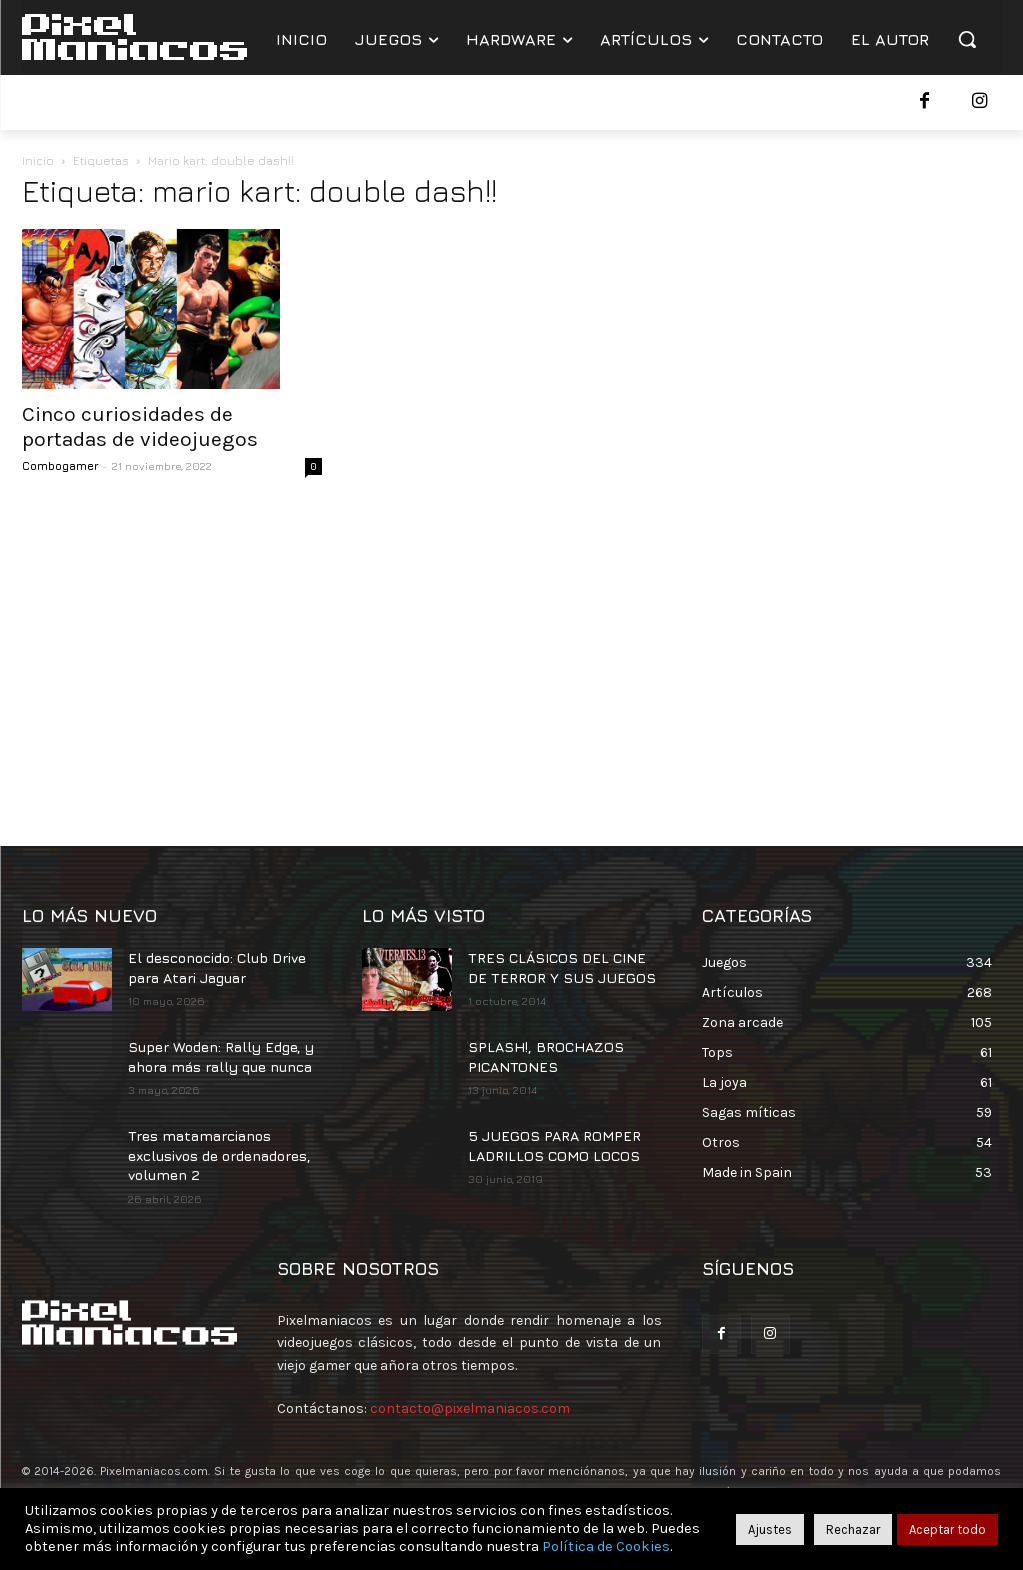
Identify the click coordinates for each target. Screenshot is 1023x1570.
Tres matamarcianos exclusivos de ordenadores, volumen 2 (219, 1155)
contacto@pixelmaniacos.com (470, 1408)
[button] (967, 39)
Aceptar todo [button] (947, 1529)
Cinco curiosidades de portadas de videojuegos (140, 426)
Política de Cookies (606, 1546)
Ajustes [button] (770, 1529)
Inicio (38, 160)
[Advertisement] (512, 656)
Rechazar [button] (853, 1529)
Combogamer (60, 465)
